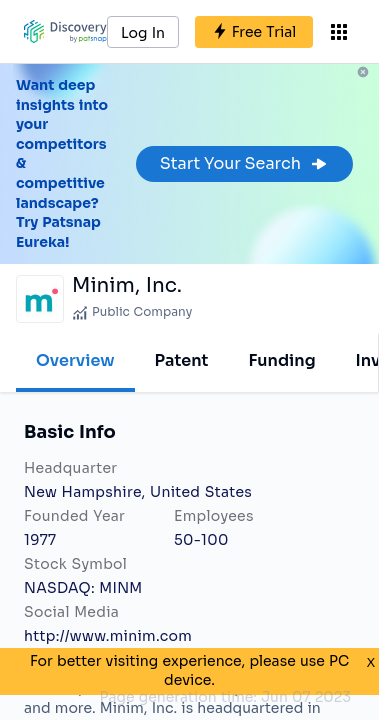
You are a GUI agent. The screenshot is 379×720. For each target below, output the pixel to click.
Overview (75, 360)
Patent (182, 360)
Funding (281, 360)
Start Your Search (244, 163)
